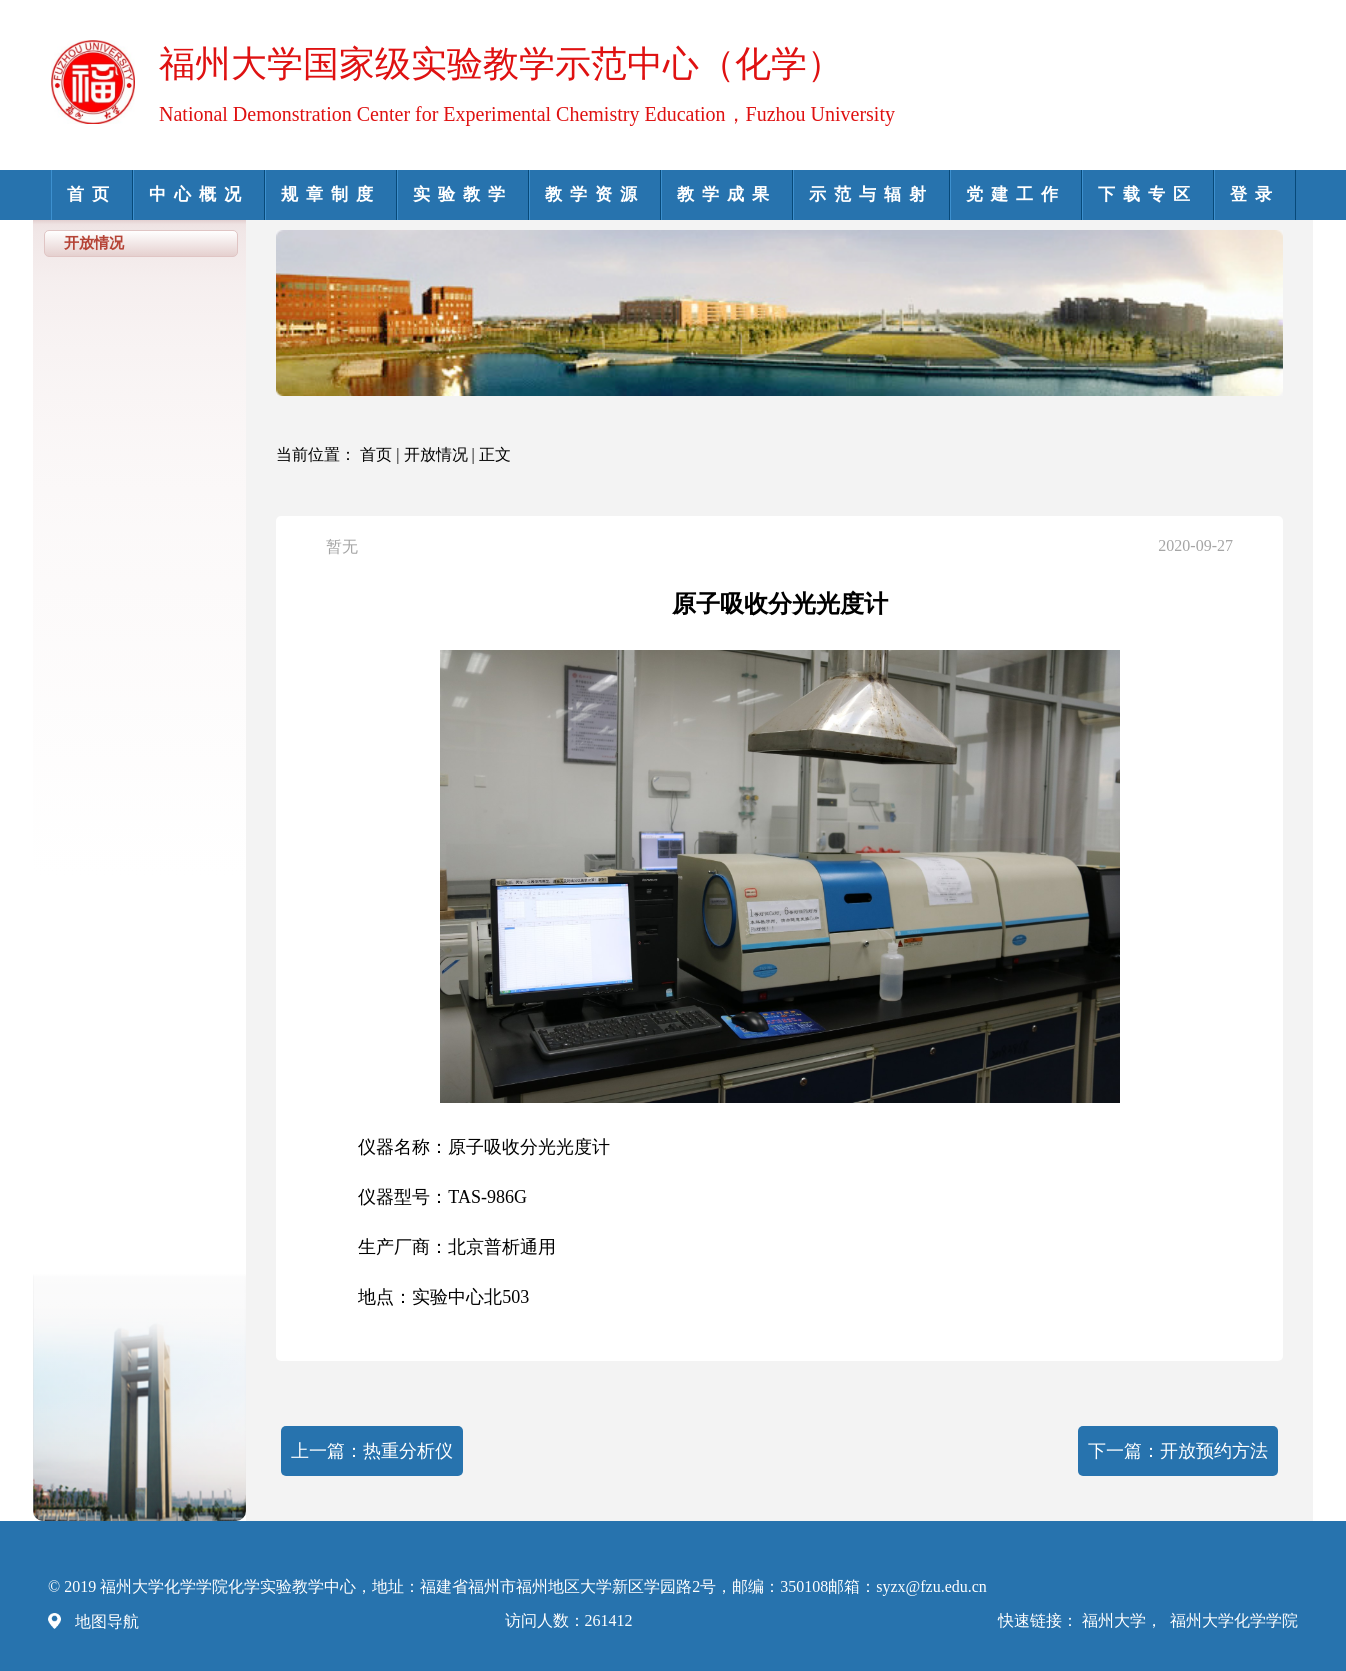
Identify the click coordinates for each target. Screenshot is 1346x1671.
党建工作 (1016, 194)
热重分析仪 (408, 1451)
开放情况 (436, 454)
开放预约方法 (1214, 1451)
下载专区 (1148, 194)
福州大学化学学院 (1234, 1620)
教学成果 (727, 194)
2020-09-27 (1195, 545)
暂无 (342, 546)
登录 (1255, 194)
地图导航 (107, 1621)
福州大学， (1124, 1620)
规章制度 (331, 194)
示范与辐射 (871, 194)
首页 (92, 194)
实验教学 (463, 194)
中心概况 (199, 194)
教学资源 (595, 194)
